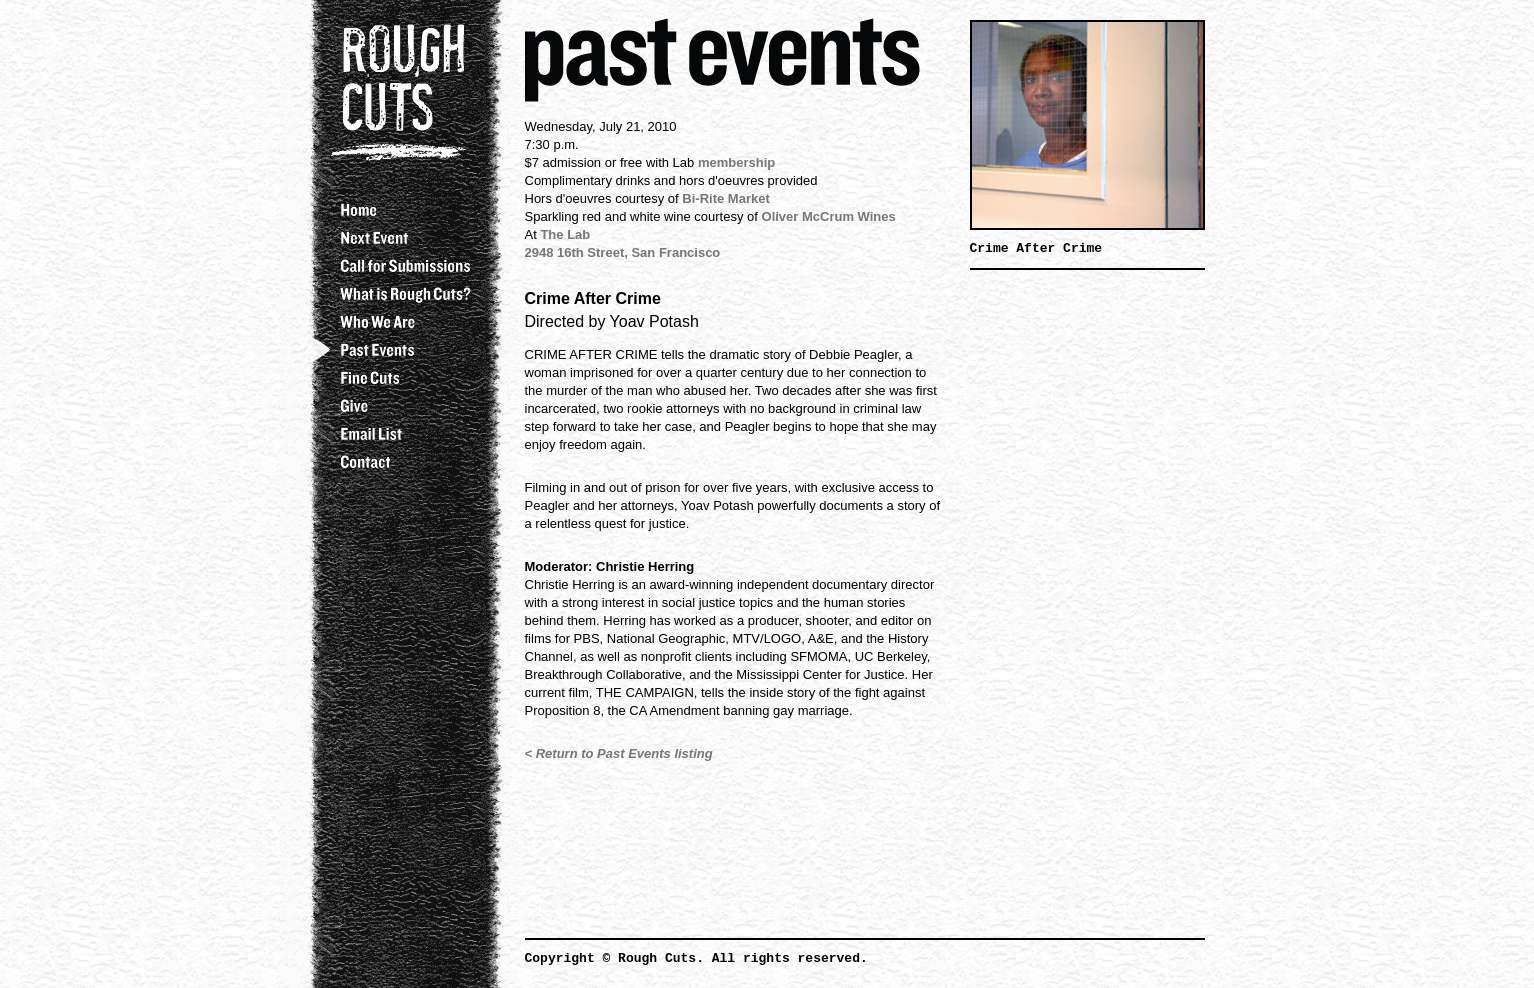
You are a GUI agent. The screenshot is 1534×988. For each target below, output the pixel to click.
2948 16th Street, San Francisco (623, 252)
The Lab (565, 234)
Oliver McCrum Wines (829, 216)
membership (736, 162)
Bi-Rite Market (725, 198)
